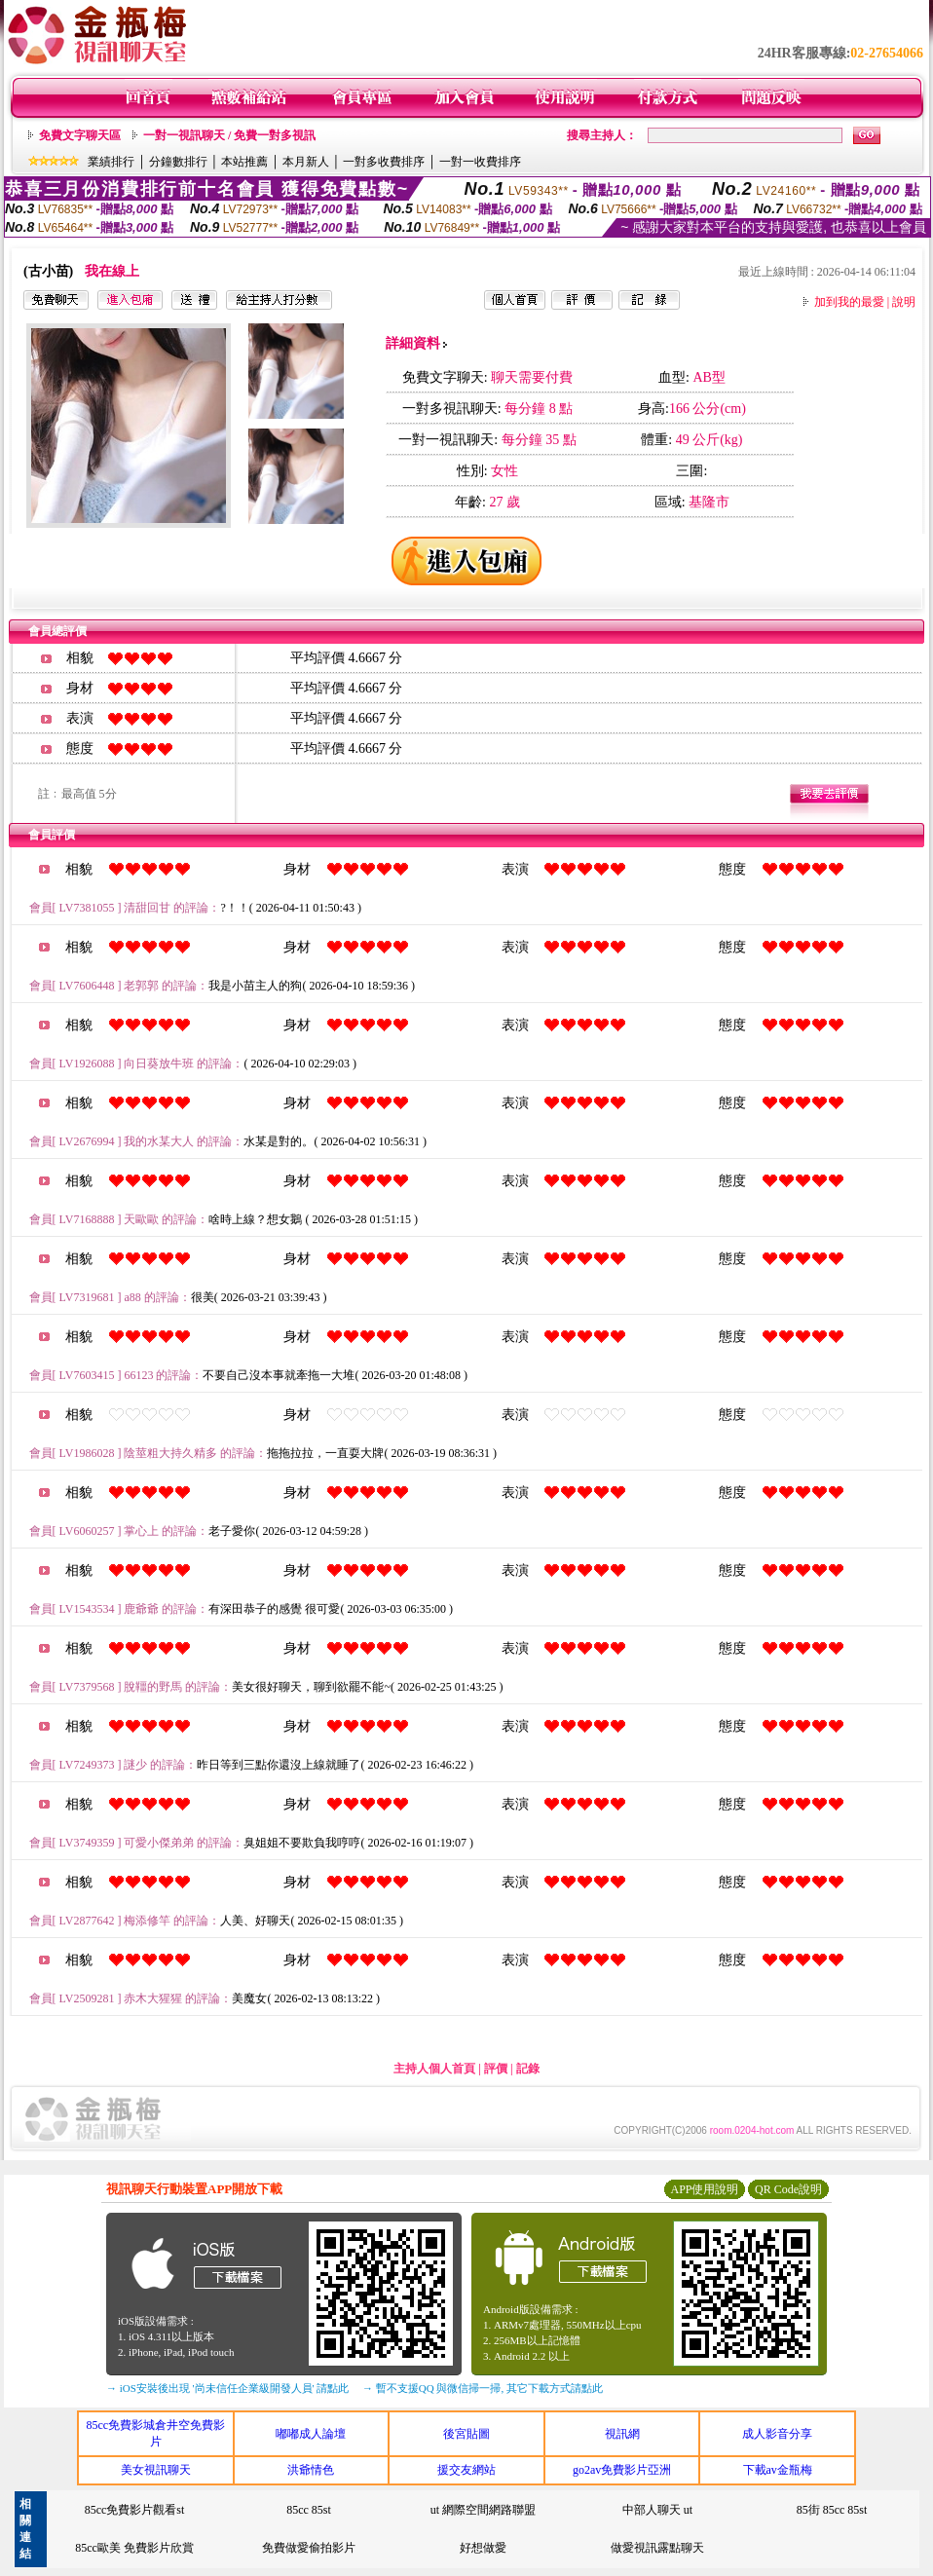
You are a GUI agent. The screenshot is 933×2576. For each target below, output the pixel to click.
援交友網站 (466, 2470)
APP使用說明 (704, 2189)
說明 (903, 302)
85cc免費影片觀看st (135, 2510)
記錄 (528, 2068)
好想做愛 (483, 2548)
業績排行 (111, 161)
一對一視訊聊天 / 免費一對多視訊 (229, 135)
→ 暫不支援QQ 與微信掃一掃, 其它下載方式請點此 (482, 2388)
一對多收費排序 (384, 161)
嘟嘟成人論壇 (311, 2434)
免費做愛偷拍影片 (308, 2548)
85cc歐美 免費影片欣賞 (134, 2548)
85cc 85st (308, 2510)
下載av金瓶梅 (777, 2470)
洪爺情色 (310, 2470)
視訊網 (622, 2434)
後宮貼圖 (466, 2434)
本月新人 (305, 161)
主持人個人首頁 (434, 2068)
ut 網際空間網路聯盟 (483, 2510)
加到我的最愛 (849, 302)
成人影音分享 (777, 2434)
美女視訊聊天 (156, 2470)
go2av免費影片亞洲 (622, 2470)
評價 (495, 2068)
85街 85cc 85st (832, 2510)
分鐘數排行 (178, 161)
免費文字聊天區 (80, 135)
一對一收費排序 (480, 161)
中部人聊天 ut (657, 2510)
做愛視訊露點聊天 (657, 2548)
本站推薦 (244, 161)
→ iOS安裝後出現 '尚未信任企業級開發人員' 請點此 (227, 2388)
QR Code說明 (788, 2189)
